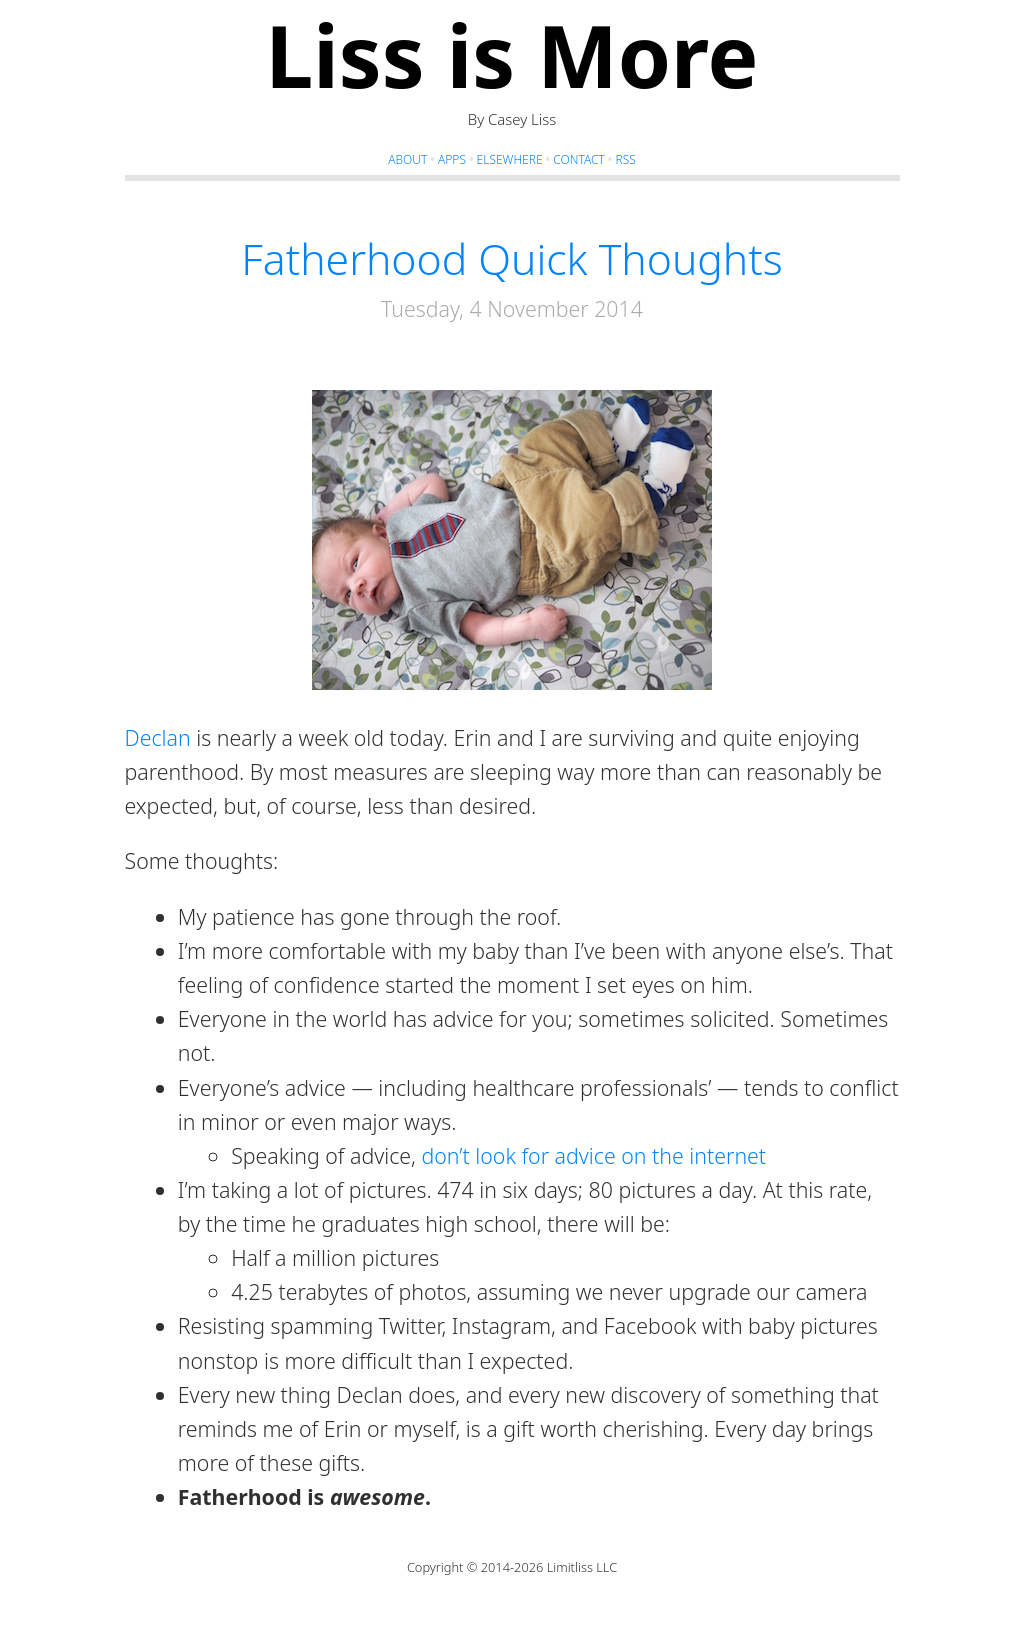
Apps (452, 159)
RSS (625, 159)
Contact (579, 159)
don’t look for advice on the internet (593, 1155)
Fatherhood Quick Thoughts (511, 258)
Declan (158, 737)
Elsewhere (510, 159)
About (407, 159)
